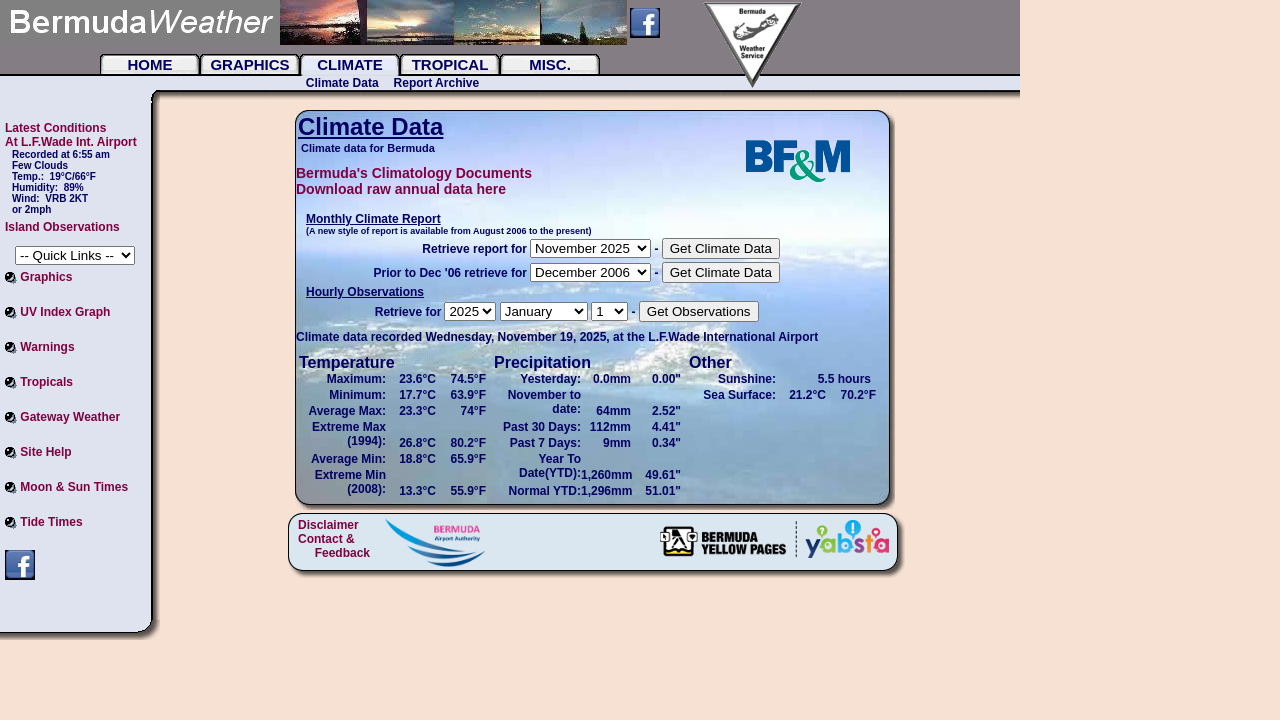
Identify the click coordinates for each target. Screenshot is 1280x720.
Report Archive (437, 83)
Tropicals (39, 382)
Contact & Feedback (334, 546)
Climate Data (342, 83)
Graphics (249, 64)
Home (150, 64)
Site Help (38, 452)
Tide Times (44, 522)
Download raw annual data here (401, 189)
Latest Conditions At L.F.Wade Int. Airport (71, 135)
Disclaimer (328, 525)
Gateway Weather (62, 417)
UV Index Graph (57, 312)
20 (590, 248)
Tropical (450, 64)
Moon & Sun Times (66, 487)
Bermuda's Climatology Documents (414, 173)
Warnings (40, 347)
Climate (350, 64)
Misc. (550, 64)
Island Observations (62, 227)
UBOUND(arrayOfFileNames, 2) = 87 (590, 272)
